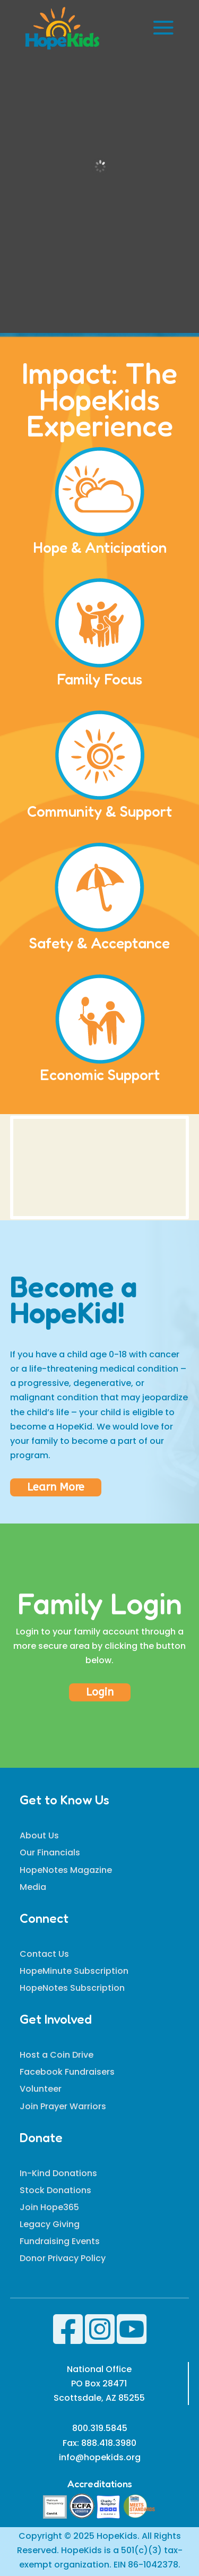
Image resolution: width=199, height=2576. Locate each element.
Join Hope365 (49, 2207)
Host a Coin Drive (56, 2055)
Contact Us (44, 1954)
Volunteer (41, 2089)
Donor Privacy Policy (63, 2258)
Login (100, 1692)
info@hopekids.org (100, 2457)
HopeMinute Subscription (74, 1971)
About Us (39, 1835)
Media (33, 1887)
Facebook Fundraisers (67, 2072)
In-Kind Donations (58, 2173)
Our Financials (50, 1852)
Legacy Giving (50, 2224)
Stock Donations (55, 2190)
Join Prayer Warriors (63, 2106)
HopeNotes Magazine (66, 1870)
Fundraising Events (60, 2241)
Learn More (55, 1487)
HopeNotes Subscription (72, 1988)
